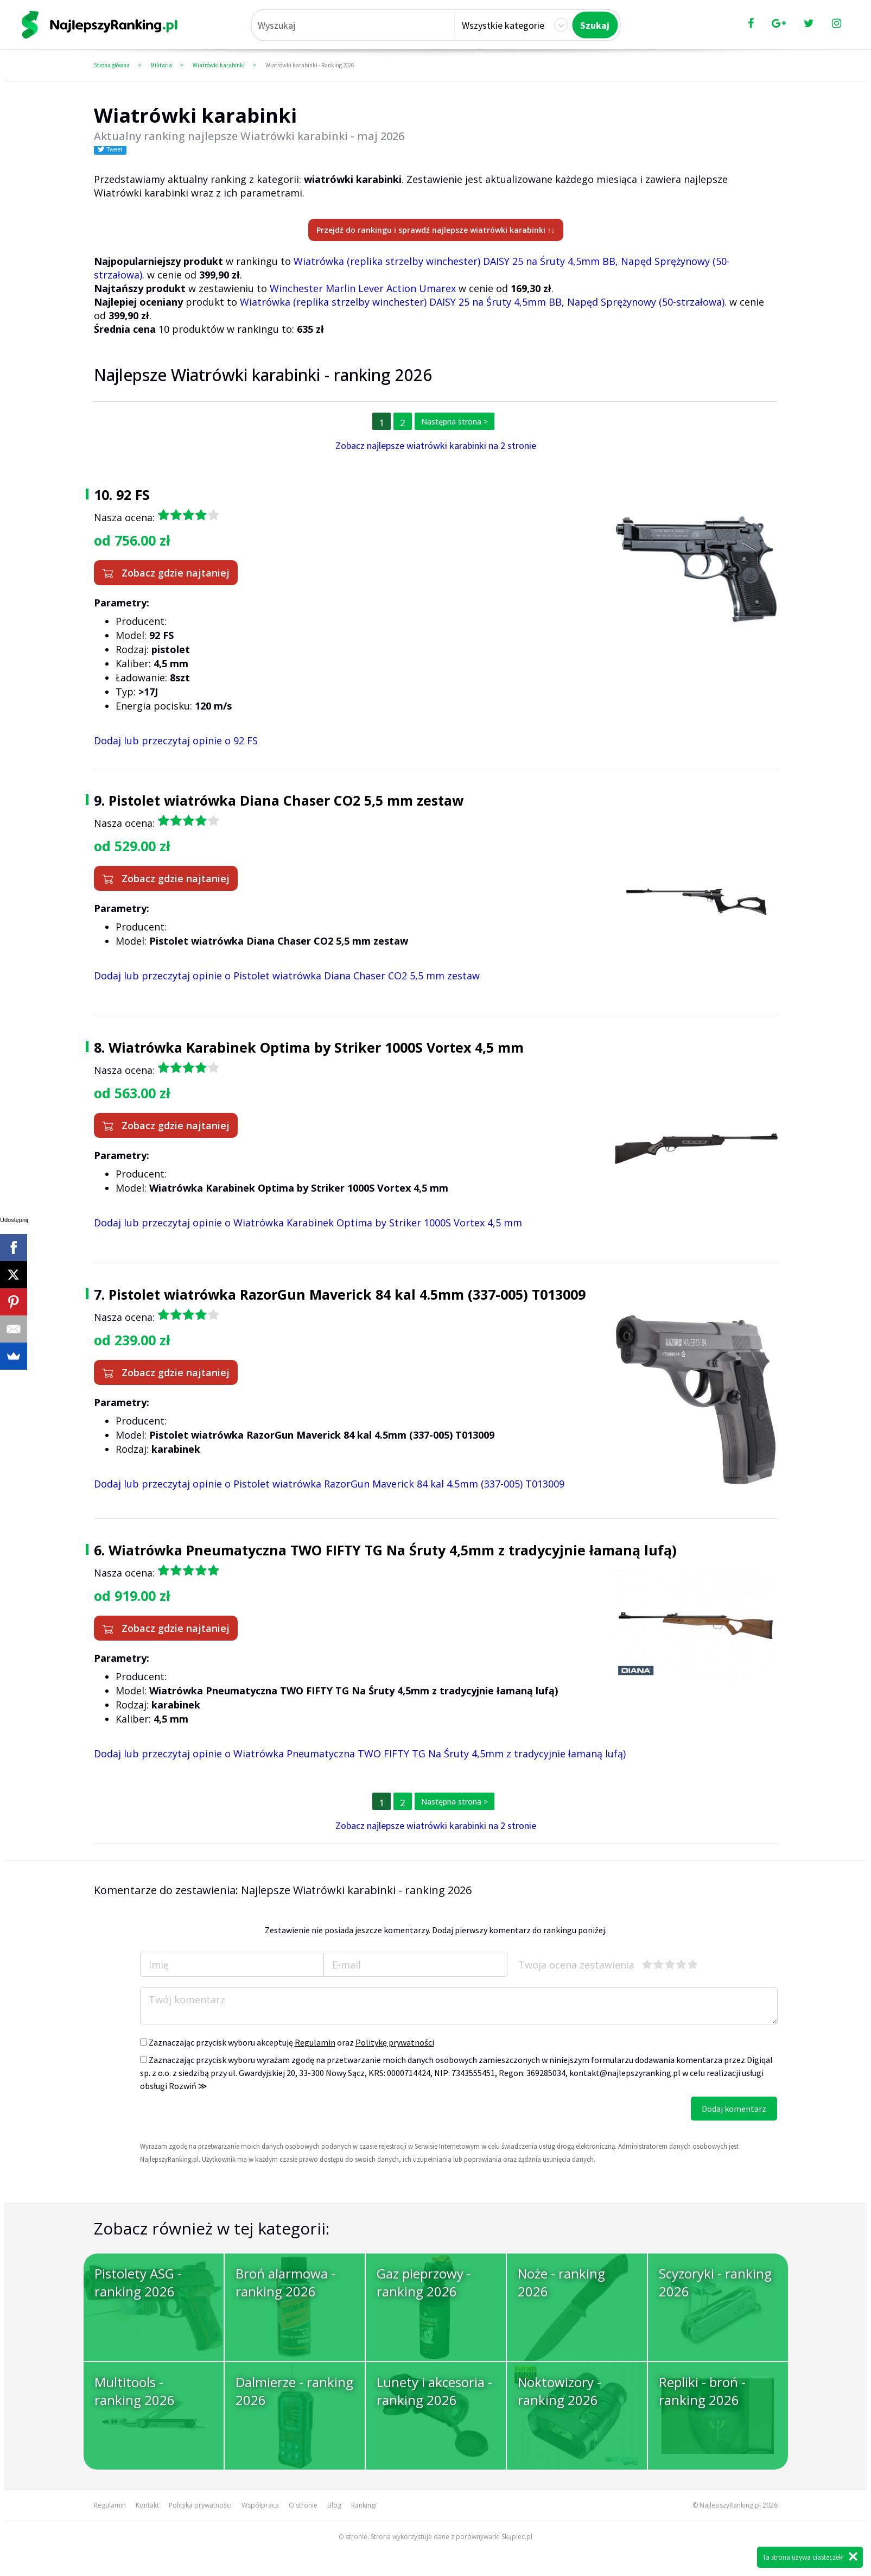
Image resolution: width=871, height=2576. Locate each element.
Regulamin (315, 2042)
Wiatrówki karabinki (219, 65)
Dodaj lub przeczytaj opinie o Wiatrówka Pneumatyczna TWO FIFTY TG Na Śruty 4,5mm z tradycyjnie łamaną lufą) (360, 1753)
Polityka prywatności (200, 2505)
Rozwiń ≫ (188, 2085)
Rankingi (364, 2505)
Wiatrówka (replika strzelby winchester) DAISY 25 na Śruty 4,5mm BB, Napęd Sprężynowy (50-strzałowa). (483, 301)
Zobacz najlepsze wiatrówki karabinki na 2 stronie (435, 445)
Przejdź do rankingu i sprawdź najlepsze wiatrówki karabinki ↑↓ (435, 230)
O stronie (303, 2505)
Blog (334, 2505)
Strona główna (112, 65)
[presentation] (222, 2118)
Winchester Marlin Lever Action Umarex (363, 288)
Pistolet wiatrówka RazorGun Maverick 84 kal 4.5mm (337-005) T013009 (347, 1294)
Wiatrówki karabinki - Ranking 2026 (309, 65)
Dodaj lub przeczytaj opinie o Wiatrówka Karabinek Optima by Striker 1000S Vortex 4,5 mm (308, 1222)
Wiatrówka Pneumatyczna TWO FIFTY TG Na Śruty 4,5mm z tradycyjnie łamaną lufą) (393, 1550)
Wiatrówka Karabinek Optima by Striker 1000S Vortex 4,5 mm (316, 1047)
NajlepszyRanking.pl (730, 2505)
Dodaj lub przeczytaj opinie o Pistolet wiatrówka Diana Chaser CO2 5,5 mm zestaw (287, 975)
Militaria (161, 65)
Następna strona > (454, 421)
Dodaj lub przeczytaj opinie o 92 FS (176, 740)
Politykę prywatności (394, 2042)
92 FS (133, 494)
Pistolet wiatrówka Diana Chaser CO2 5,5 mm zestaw (286, 800)
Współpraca (260, 2505)
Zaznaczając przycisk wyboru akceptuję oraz (287, 2042)
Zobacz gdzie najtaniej (166, 572)
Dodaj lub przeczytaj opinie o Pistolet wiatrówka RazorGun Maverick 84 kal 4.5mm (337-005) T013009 (329, 1483)
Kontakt (147, 2505)
